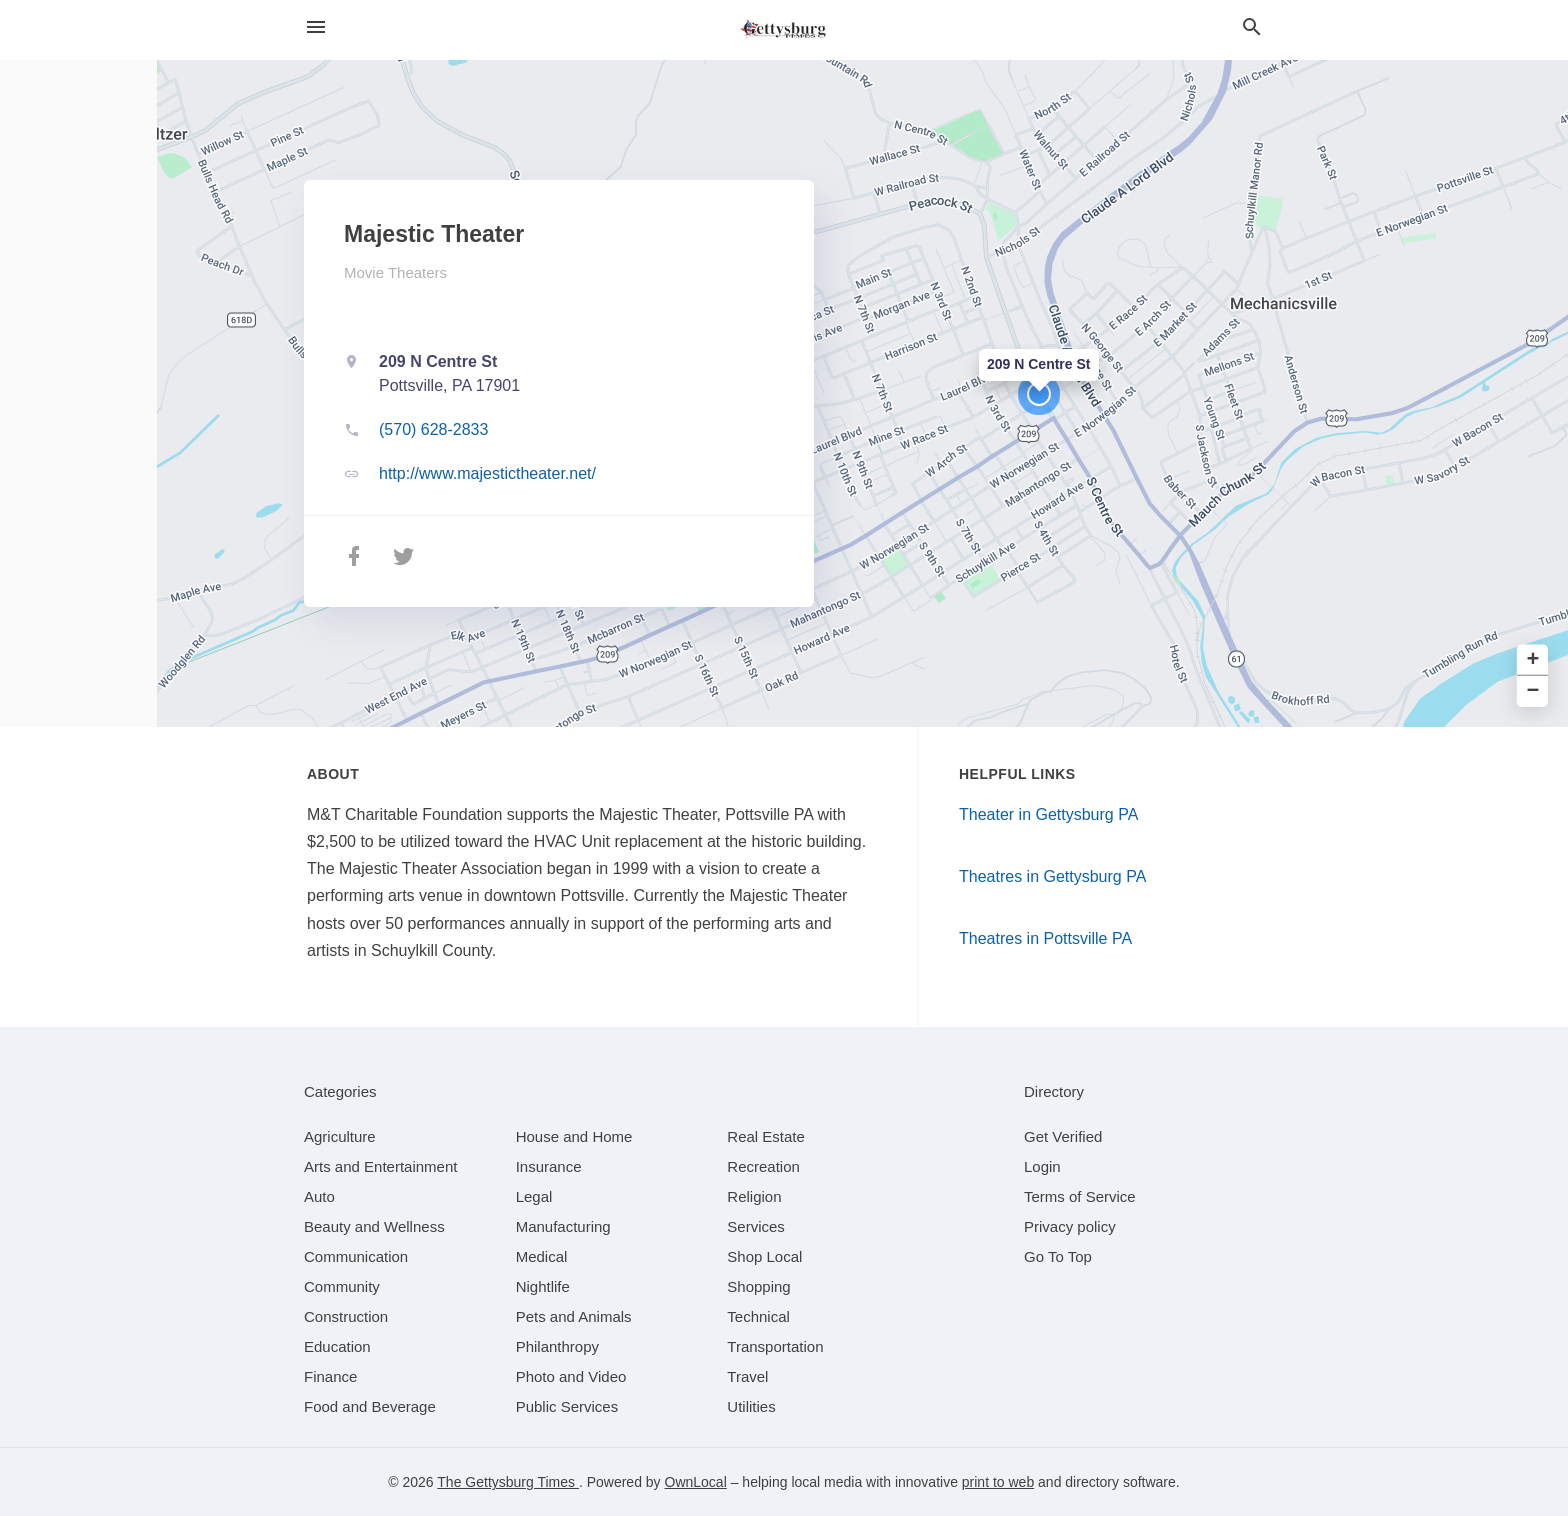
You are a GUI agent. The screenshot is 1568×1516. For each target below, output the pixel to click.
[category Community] (342, 1286)
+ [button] (1533, 660)
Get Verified (1063, 1136)
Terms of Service (1080, 1196)
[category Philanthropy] (557, 1346)
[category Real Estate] (766, 1136)
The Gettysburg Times (508, 1482)
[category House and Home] (574, 1136)
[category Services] (756, 1226)
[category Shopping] (758, 1286)
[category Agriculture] (340, 1136)
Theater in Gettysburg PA (1048, 814)
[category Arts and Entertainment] (380, 1166)
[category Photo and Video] (571, 1376)
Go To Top (1058, 1256)
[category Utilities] (751, 1406)
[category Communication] (356, 1256)
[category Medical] (542, 1256)
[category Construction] (346, 1316)
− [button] (1533, 691)
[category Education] (337, 1346)
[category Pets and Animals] (574, 1316)
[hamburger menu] (316, 27)
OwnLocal (696, 1482)
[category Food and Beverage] (370, 1406)
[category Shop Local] (764, 1256)
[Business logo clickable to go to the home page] (784, 30)
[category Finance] (330, 1376)
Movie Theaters (395, 272)
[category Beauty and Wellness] (374, 1226)
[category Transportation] (775, 1346)
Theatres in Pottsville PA (1045, 938)
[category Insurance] (549, 1166)
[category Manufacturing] (563, 1226)
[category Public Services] (567, 1406)
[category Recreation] (763, 1166)
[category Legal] (534, 1196)
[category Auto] (319, 1196)
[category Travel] (747, 1376)
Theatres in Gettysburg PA (1052, 876)
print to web (998, 1482)
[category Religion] (754, 1196)
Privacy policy (1070, 1226)
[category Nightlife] (543, 1286)
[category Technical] (758, 1316)
